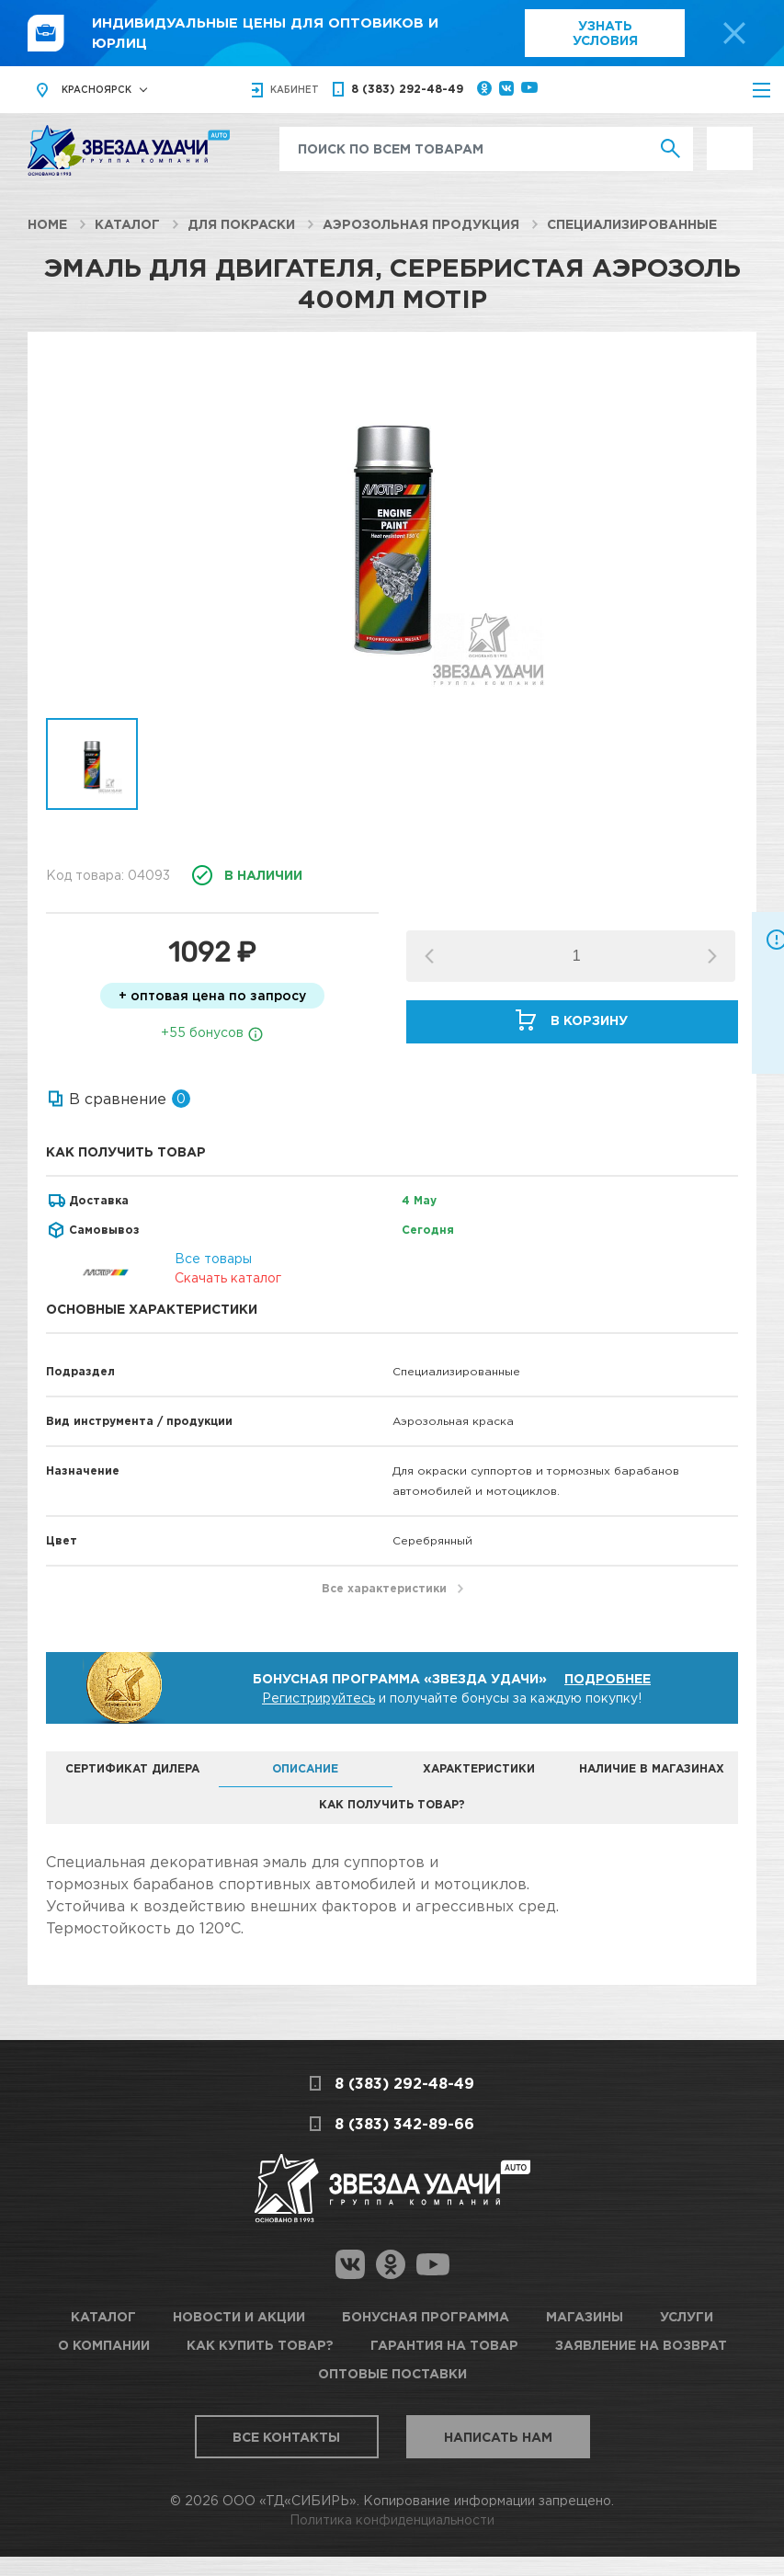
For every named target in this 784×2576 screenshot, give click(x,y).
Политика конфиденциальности (392, 2519)
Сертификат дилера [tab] (132, 1768)
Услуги (686, 2316)
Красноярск (96, 90)
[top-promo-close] (734, 33)
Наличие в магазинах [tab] (651, 1768)
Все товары (213, 1258)
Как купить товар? (260, 2345)
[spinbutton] (576, 956)
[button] (712, 956)
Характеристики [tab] (479, 1768)
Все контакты (286, 2437)
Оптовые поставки (392, 2373)
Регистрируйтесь (318, 1697)
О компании (104, 2345)
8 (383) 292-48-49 (407, 89)
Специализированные (632, 224)
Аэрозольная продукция (421, 224)
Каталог (127, 224)
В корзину (589, 1020)
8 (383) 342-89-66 (404, 2123)
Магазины (584, 2316)
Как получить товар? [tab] (392, 1804)
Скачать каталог (228, 1277)
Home (47, 224)
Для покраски (241, 224)
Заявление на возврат (641, 2345)
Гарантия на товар (444, 2345)
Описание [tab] (305, 1768)
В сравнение (117, 1098)
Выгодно (730, 136)
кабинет (294, 90)
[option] (392, 534)
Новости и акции (239, 2316)
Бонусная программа (425, 2316)
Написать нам (498, 2437)
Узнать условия (605, 32)
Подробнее (607, 1678)
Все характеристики (384, 1588)
